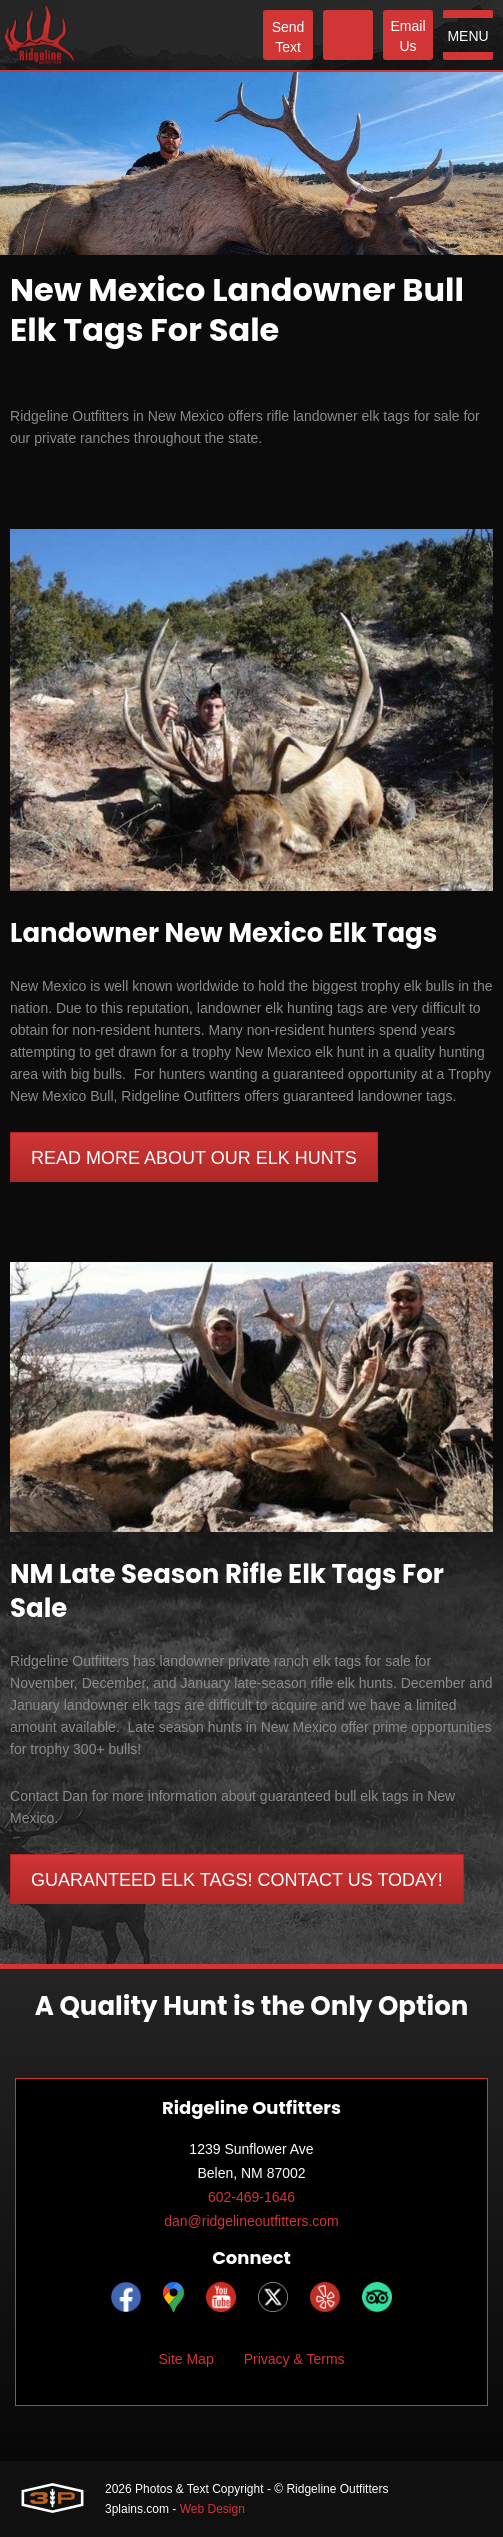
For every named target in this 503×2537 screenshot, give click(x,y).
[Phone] (348, 35)
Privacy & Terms (294, 2359)
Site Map (185, 2359)
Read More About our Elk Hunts (194, 1158)
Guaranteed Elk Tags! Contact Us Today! (237, 1880)
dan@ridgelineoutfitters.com (251, 2221)
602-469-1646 (251, 2197)
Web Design (212, 2509)
